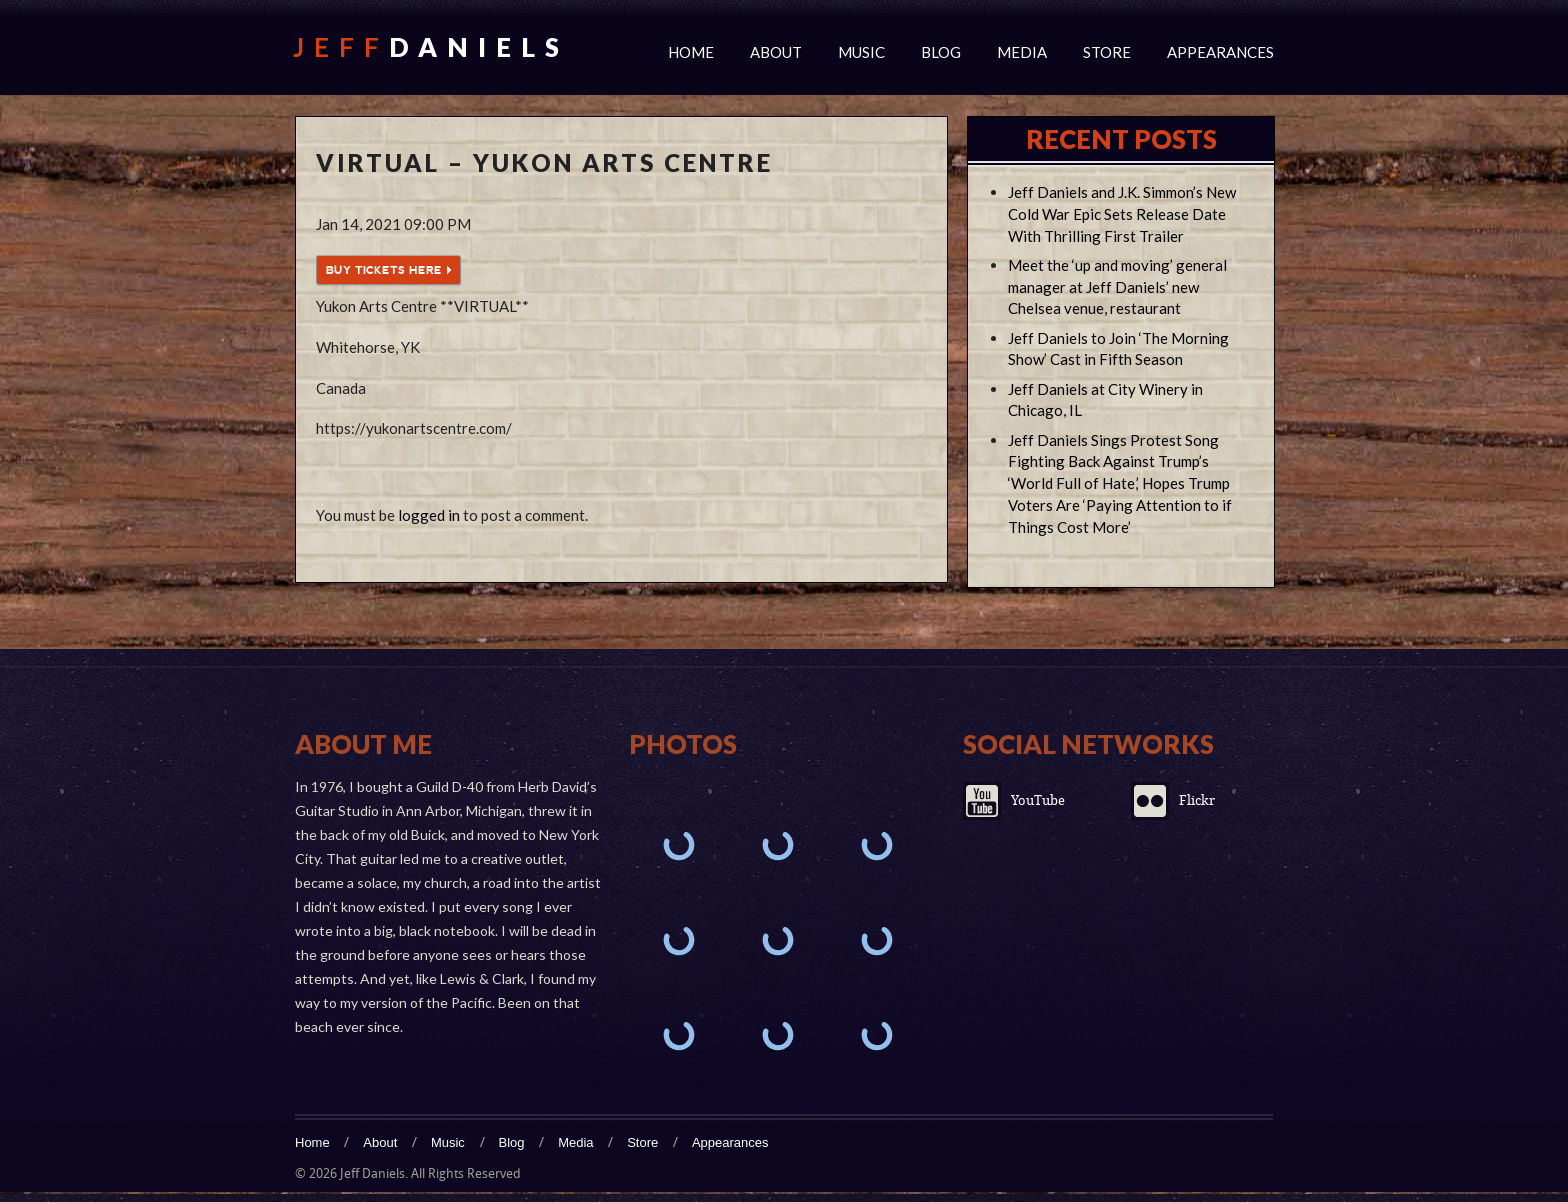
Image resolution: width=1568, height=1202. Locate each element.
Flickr (1197, 800)
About (776, 52)
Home (691, 52)
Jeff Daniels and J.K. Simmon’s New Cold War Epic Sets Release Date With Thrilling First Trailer (1122, 214)
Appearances (1220, 52)
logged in (429, 515)
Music (861, 52)
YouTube (1038, 800)
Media (1022, 52)
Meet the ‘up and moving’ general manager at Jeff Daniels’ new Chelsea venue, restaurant (1117, 287)
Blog (941, 52)
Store (1107, 52)
